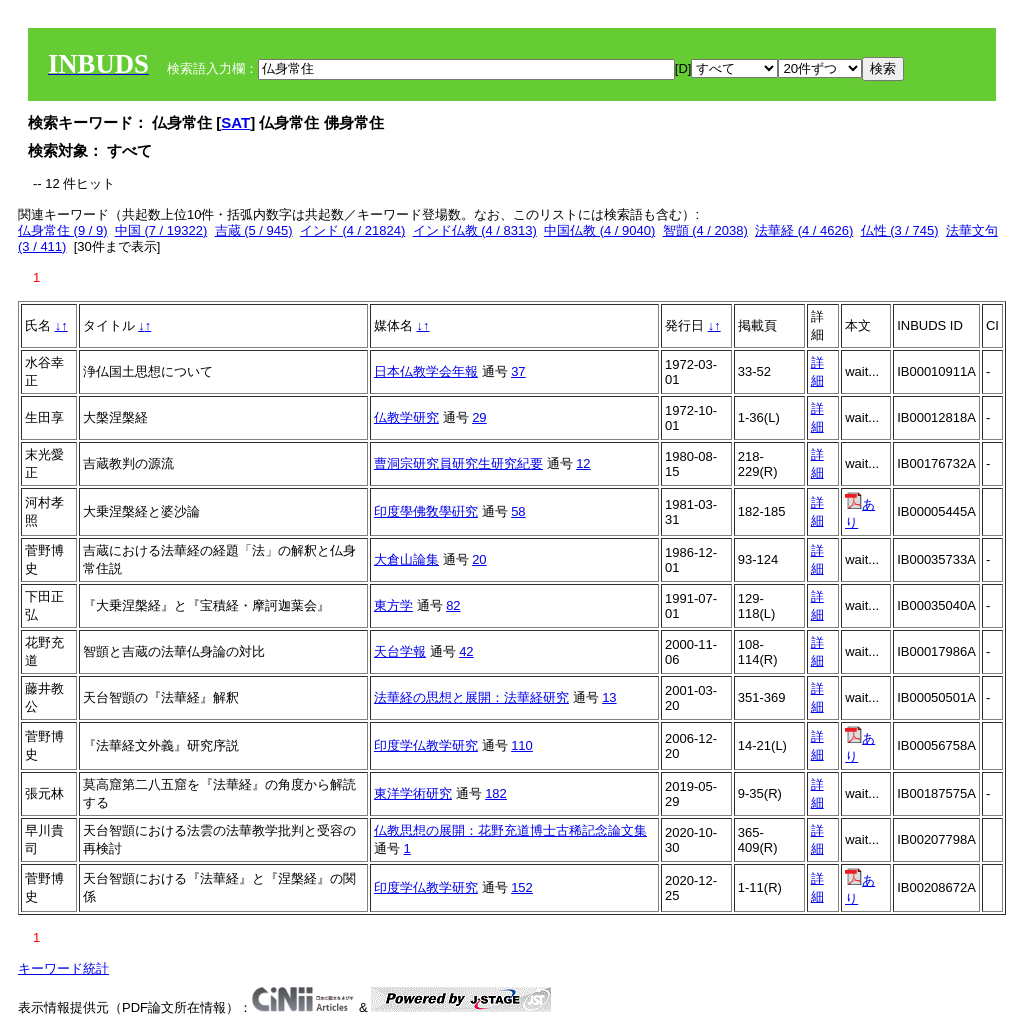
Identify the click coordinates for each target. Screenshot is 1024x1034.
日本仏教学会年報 (426, 371)
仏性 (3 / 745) (900, 230)
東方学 (393, 605)
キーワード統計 (63, 968)
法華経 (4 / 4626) (804, 230)
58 (518, 511)
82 (453, 605)
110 (522, 745)
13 (609, 697)
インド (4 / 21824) (353, 230)
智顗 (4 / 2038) (705, 230)
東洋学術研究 (413, 793)
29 (479, 417)
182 (496, 793)
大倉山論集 (406, 559)
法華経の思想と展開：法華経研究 (471, 697)
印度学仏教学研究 (426, 745)
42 (466, 651)
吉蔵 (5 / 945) (254, 230)
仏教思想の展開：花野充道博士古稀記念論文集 (510, 830)
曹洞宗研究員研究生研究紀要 (458, 463)
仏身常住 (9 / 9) (63, 230)
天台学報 (400, 651)
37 (518, 371)
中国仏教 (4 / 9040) (599, 230)
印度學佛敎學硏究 (426, 511)
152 (522, 887)
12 (583, 463)
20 (479, 559)
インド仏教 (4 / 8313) (475, 230)
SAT (235, 122)
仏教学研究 (406, 417)
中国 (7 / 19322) (161, 230)
